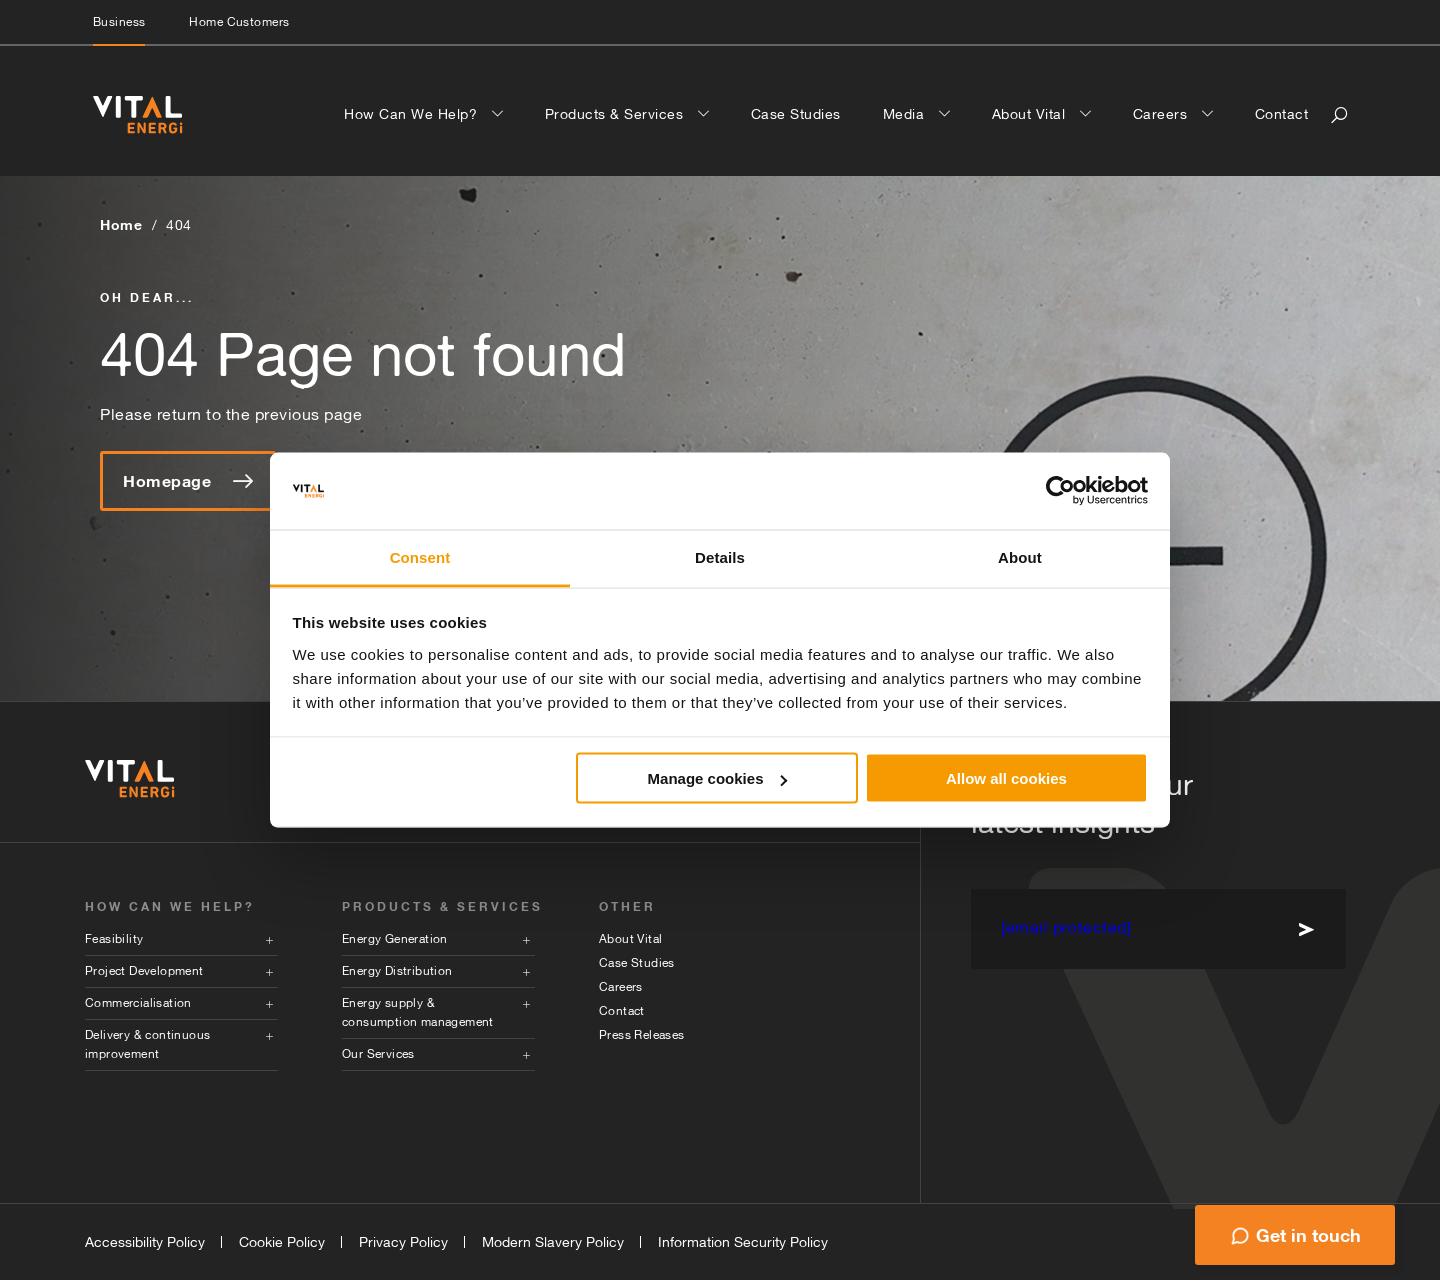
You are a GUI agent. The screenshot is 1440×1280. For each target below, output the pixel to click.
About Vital (1031, 114)
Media (906, 114)
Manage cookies (718, 778)
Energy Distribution (397, 971)
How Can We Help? (413, 114)
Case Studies (796, 114)
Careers (1162, 114)
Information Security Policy (743, 1242)
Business (119, 22)
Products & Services (616, 114)
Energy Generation (395, 939)
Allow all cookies (1006, 778)
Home (121, 224)
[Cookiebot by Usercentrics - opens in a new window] (1060, 491)
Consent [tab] (420, 556)
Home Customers (239, 22)
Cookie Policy (282, 1242)
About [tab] (1020, 556)
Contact (1282, 114)
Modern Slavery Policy (553, 1242)
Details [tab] (720, 556)
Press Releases (642, 1035)
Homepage (188, 481)
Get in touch (1308, 1235)
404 (179, 225)
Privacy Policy (403, 1242)
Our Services (378, 1054)
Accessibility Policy (145, 1242)
